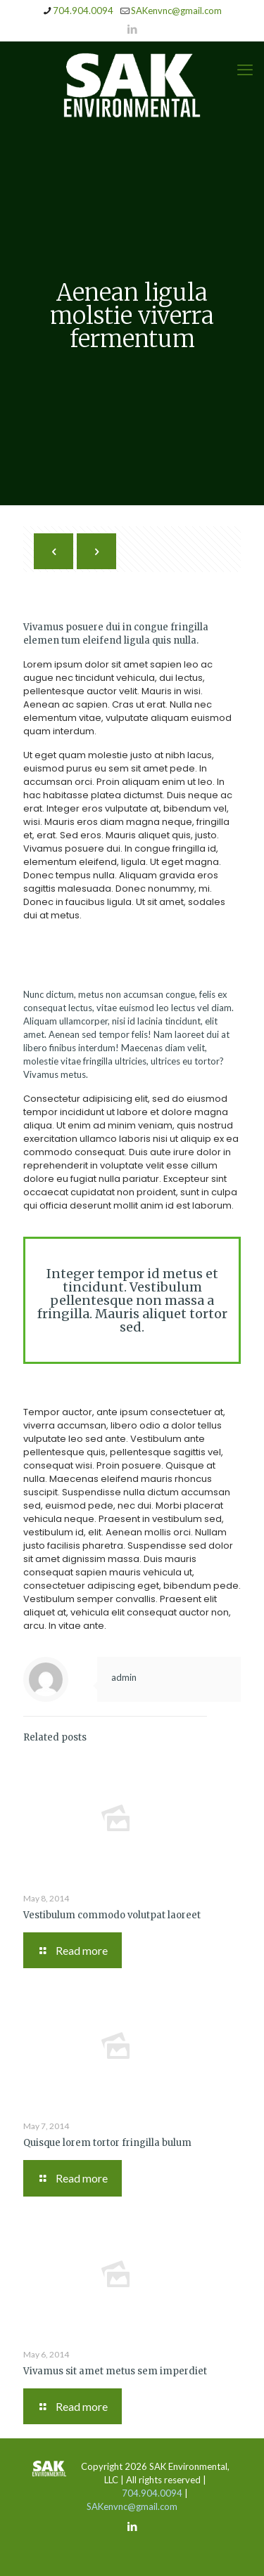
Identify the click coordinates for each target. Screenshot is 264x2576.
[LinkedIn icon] (132, 28)
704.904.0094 (152, 2493)
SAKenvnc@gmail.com (132, 2506)
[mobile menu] (245, 70)
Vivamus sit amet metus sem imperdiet (115, 2371)
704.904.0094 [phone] (83, 10)
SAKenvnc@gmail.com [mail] (176, 10)
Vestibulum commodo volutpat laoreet (112, 1915)
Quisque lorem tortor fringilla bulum (107, 2143)
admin (124, 1677)
